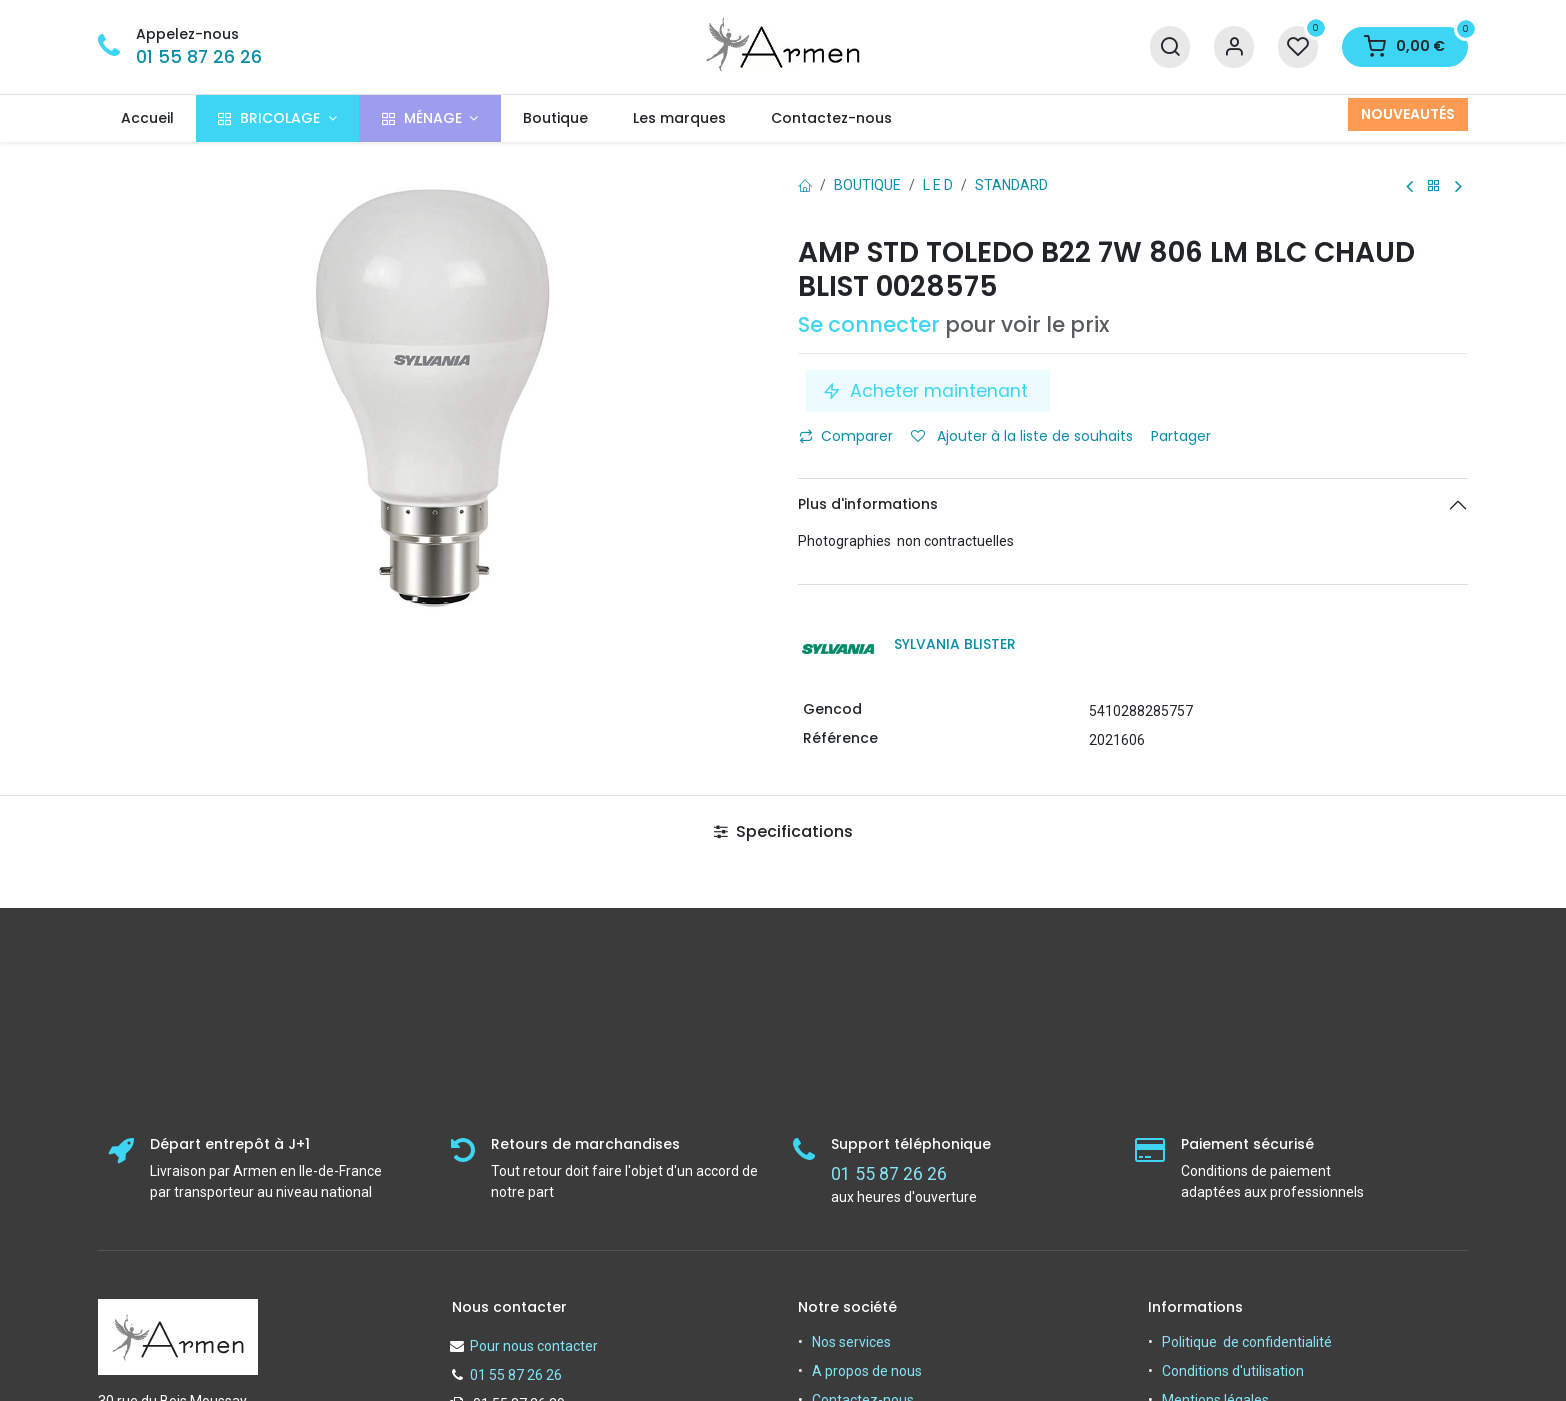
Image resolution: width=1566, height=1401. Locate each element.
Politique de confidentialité (1247, 1342)
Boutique (867, 185)
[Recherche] (1170, 47)
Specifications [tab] (783, 831)
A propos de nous (867, 1371)
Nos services (851, 1342)
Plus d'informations (868, 504)
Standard (1011, 185)
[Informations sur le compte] (1234, 47)
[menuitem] (147, 118)
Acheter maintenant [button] (928, 391)
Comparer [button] (846, 436)
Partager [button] (1183, 436)
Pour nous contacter (534, 1346)
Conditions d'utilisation (1233, 1371)
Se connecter (869, 324)
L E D (938, 185)
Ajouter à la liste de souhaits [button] (1022, 436)
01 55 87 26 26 (199, 57)
